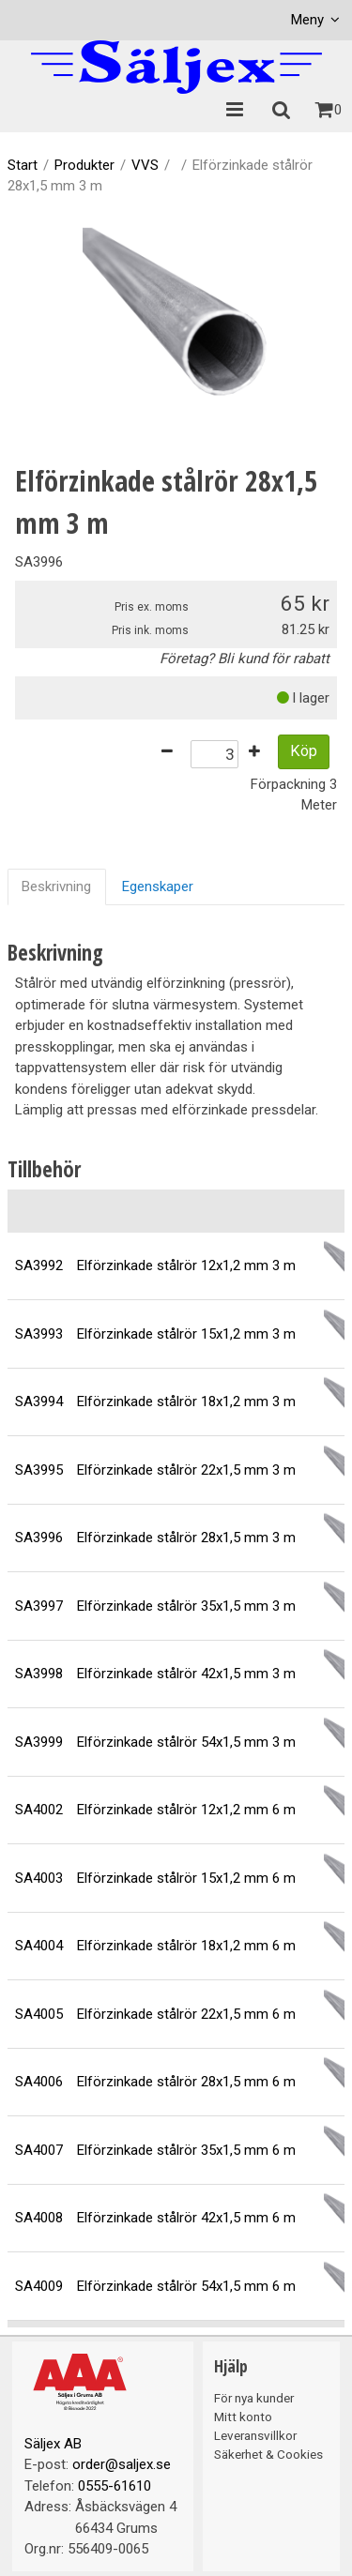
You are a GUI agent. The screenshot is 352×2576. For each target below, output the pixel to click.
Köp (303, 751)
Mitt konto (243, 2416)
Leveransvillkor (255, 2435)
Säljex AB (53, 2443)
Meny (307, 19)
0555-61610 (114, 2486)
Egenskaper (157, 886)
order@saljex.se (121, 2464)
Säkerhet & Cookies (268, 2454)
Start (23, 165)
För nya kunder (254, 2397)
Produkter (84, 165)
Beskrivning (56, 886)
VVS (145, 165)
